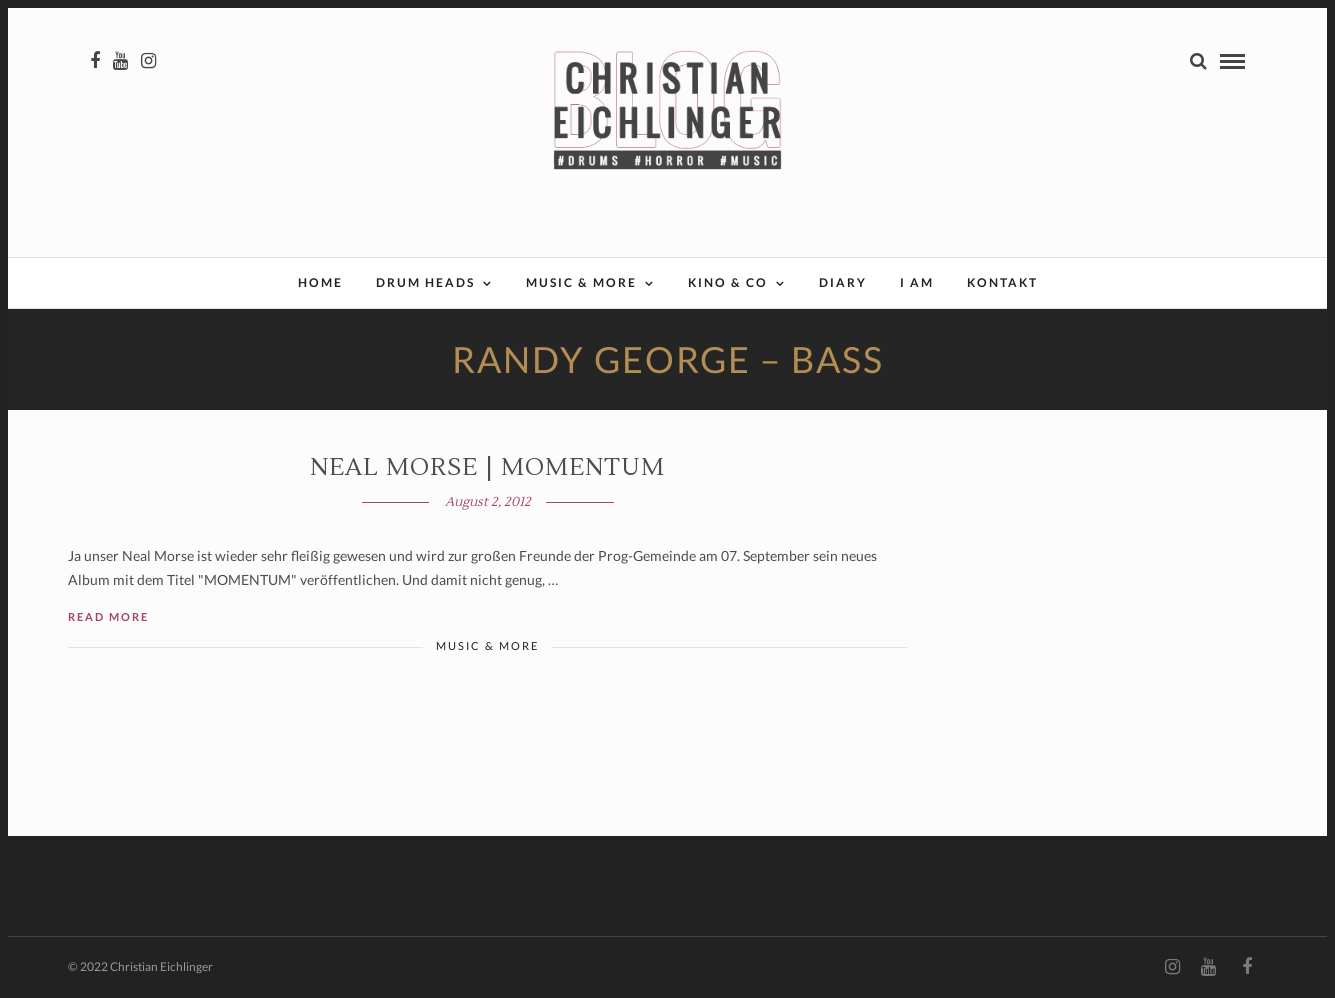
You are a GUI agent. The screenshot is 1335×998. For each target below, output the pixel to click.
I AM (917, 282)
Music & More (581, 282)
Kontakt (1002, 282)
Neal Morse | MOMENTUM (487, 467)
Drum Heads (425, 282)
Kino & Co (728, 282)
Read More (108, 616)
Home (320, 282)
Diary (843, 282)
